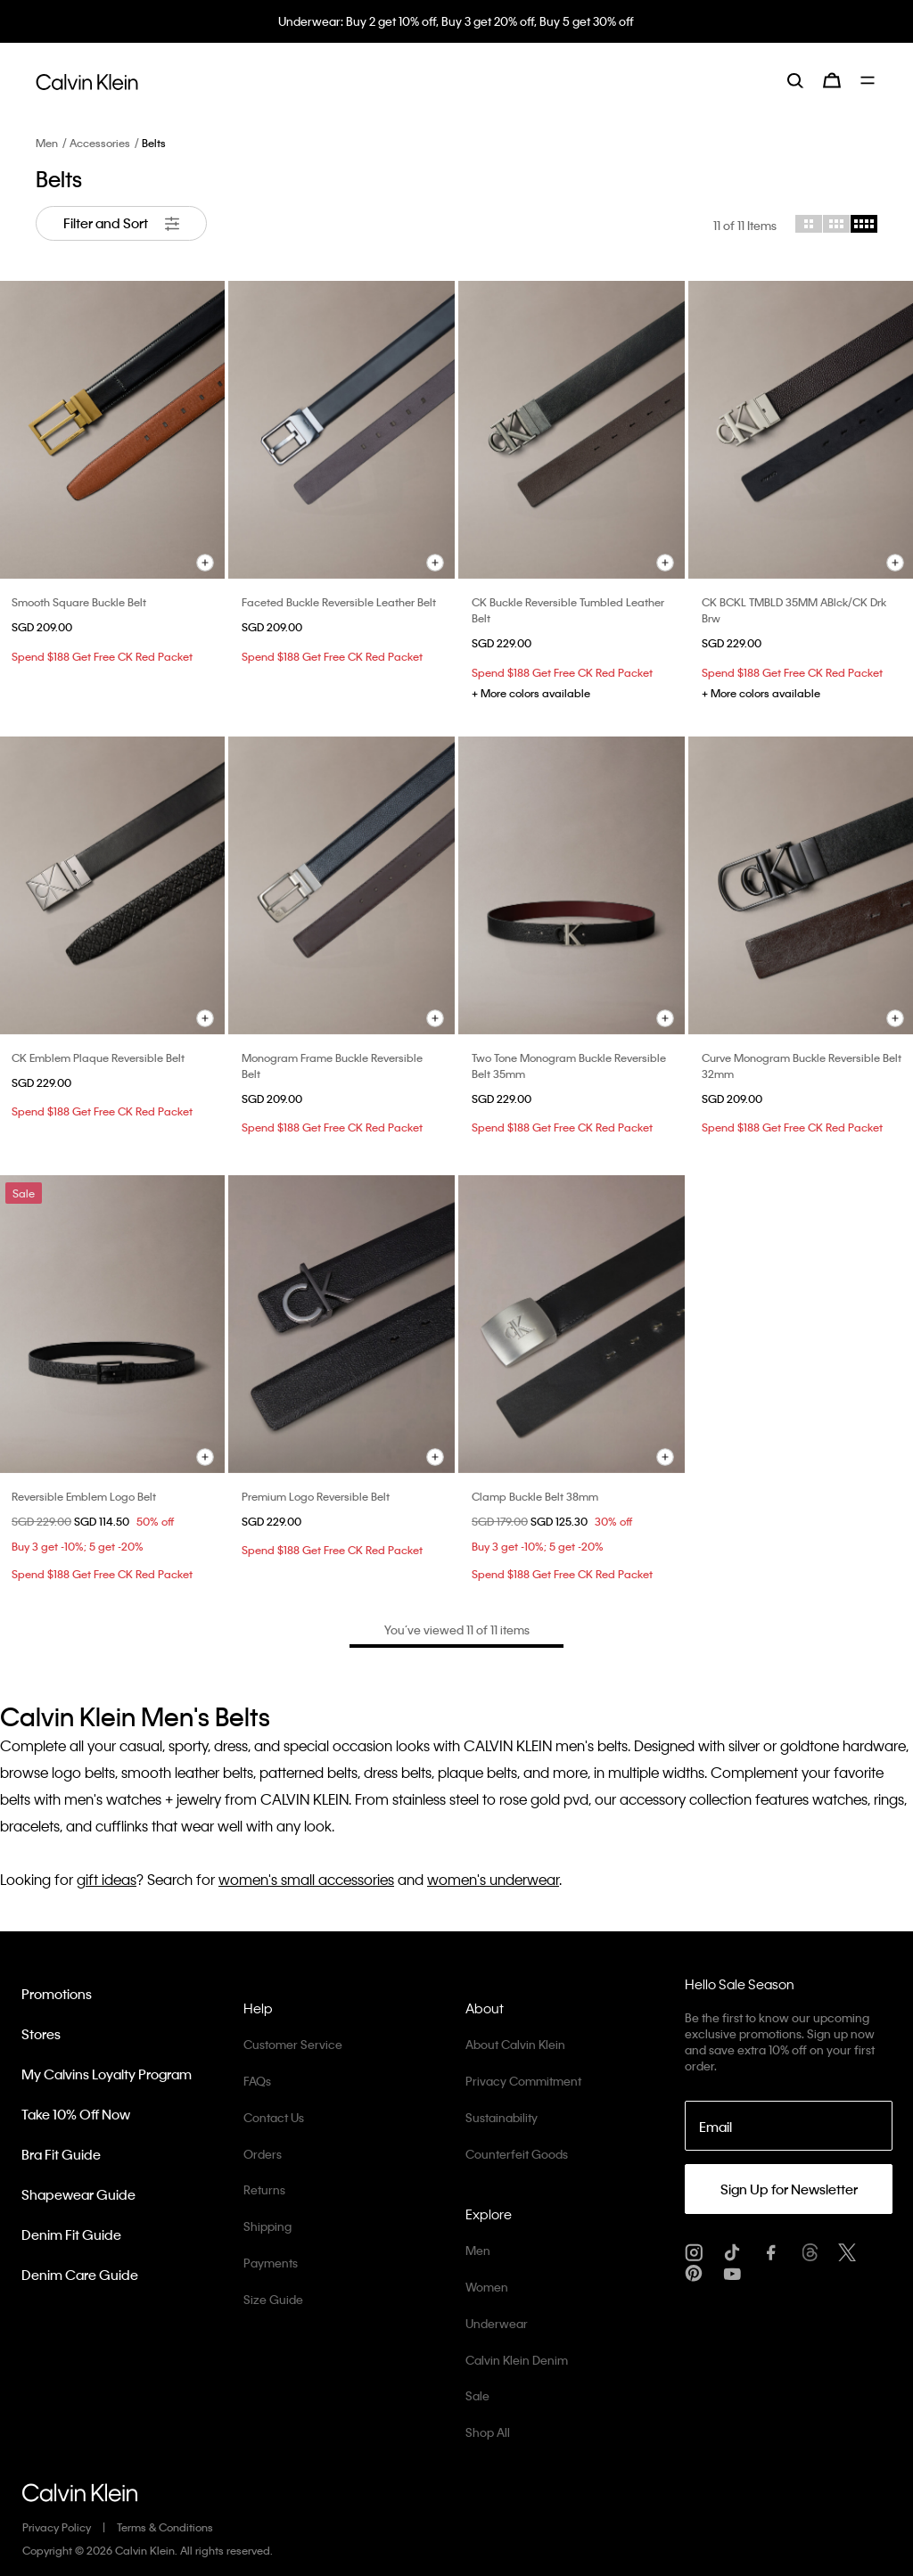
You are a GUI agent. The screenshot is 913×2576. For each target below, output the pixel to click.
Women (486, 2286)
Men (47, 143)
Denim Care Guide (79, 2275)
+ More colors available (531, 693)
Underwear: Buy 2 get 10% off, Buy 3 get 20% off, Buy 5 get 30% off (457, 21)
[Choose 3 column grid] (836, 224)
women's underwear (493, 1879)
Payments (270, 2262)
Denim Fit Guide (71, 2234)
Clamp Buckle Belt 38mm (535, 1496)
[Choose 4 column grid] (864, 224)
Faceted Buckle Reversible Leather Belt (339, 602)
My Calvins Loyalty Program (106, 2074)
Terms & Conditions (165, 2527)
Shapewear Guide (78, 2194)
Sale (477, 2395)
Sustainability (501, 2117)
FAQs (257, 2080)
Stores (41, 2034)
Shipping (267, 2226)
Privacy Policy (56, 2527)
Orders (262, 2153)
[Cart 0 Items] (832, 80)
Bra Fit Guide (61, 2154)
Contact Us (273, 2117)
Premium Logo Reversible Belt (316, 1496)
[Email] (788, 2126)
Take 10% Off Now (75, 2114)
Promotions (56, 1994)
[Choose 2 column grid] (808, 224)
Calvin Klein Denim (516, 2359)
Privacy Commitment (523, 2080)
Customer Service (292, 2044)
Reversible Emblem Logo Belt (84, 1496)
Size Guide (273, 2299)
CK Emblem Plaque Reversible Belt (98, 1057)
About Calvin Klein (515, 2044)
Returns (264, 2189)
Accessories (100, 143)
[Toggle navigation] (868, 80)
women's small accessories (306, 1879)
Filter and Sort (121, 223)
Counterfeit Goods (516, 2153)
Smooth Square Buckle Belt (79, 602)
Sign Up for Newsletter (789, 2189)
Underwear (496, 2323)
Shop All (487, 2432)
